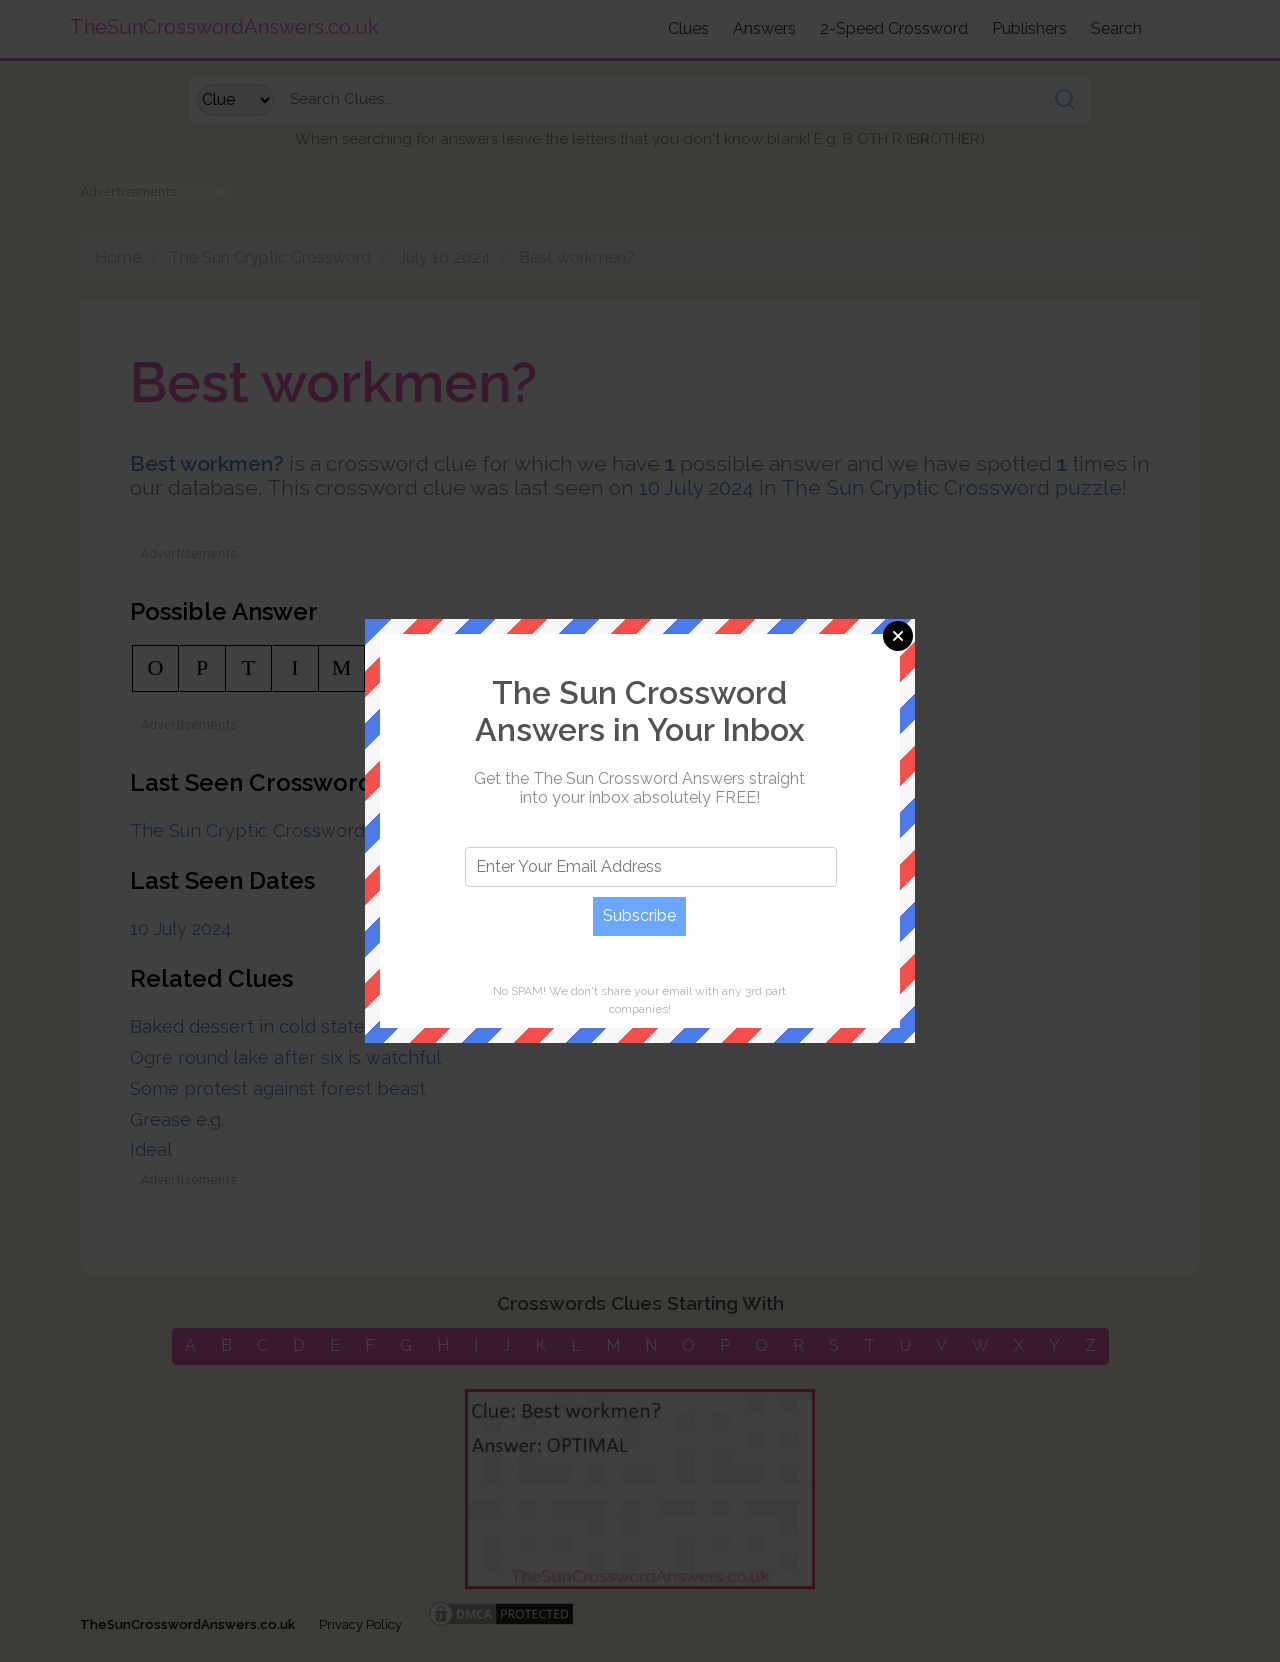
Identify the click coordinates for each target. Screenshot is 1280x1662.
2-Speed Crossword (894, 28)
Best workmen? (577, 257)
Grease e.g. (177, 1119)
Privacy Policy (360, 1624)
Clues (688, 28)
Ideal (151, 1149)
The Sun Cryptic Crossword (270, 257)
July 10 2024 (445, 257)
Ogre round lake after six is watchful (285, 1057)
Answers (764, 28)
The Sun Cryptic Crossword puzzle (951, 487)
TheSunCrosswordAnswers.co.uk (187, 1624)
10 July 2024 (696, 487)
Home (118, 257)
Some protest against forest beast (278, 1088)
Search (1116, 28)
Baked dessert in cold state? (252, 1026)
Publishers (1029, 28)
